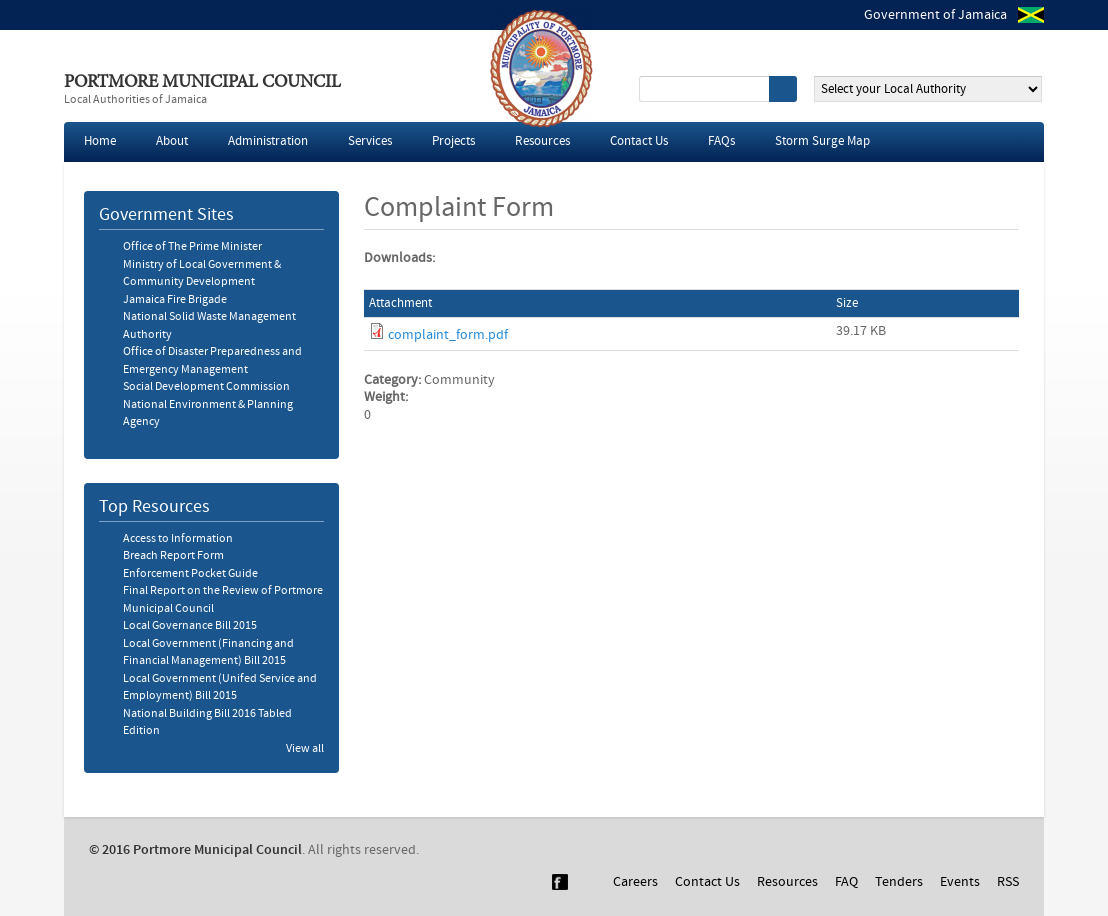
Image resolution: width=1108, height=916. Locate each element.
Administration (268, 141)
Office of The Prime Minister (192, 247)
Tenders (899, 882)
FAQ (846, 882)
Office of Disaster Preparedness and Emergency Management (212, 361)
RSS (1008, 882)
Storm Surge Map (822, 141)
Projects (453, 141)
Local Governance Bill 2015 (190, 626)
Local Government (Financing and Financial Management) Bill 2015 (208, 653)
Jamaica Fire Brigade (175, 300)
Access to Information (178, 539)
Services (370, 141)
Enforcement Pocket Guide (190, 574)
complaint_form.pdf (448, 335)
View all (305, 749)
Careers (635, 882)
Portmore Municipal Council (202, 83)
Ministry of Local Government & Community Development (202, 274)
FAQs (721, 141)
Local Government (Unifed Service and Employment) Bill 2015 (220, 688)
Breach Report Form (173, 556)
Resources (542, 141)
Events (960, 882)
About (172, 141)
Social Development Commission (206, 387)
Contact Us (639, 141)
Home (100, 141)
